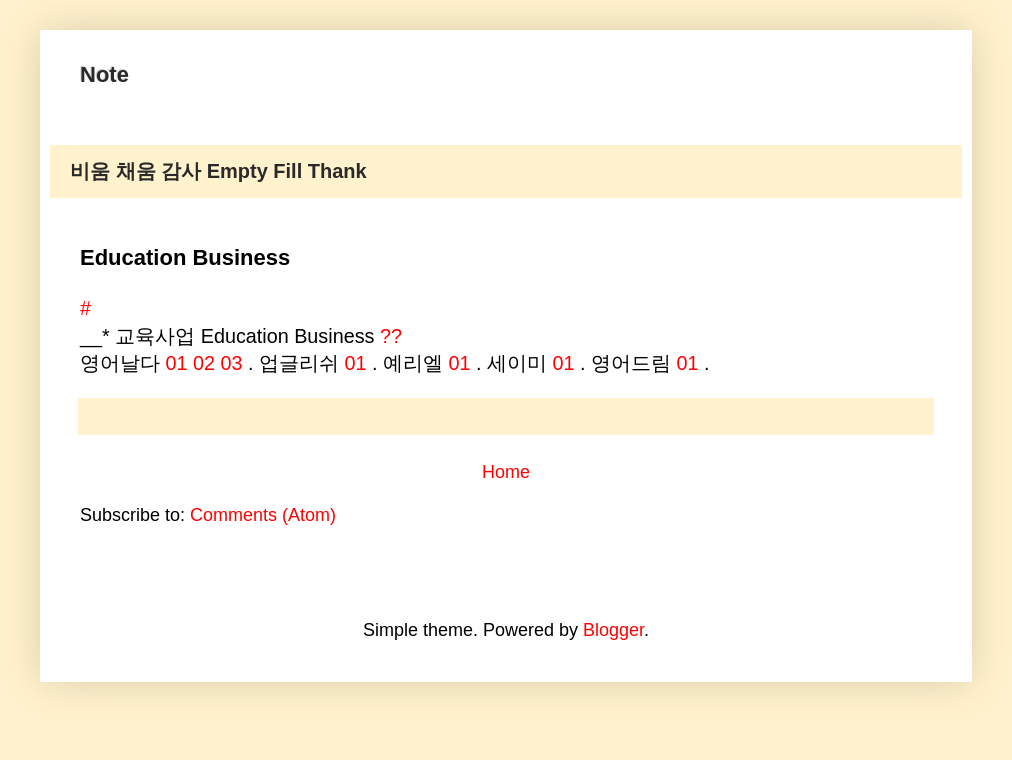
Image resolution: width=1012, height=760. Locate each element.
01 (177, 363)
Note (104, 74)
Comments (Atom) (263, 515)
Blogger (613, 630)
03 (232, 363)
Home (506, 472)
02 (204, 363)
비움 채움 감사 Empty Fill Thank (218, 171)
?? (391, 336)
